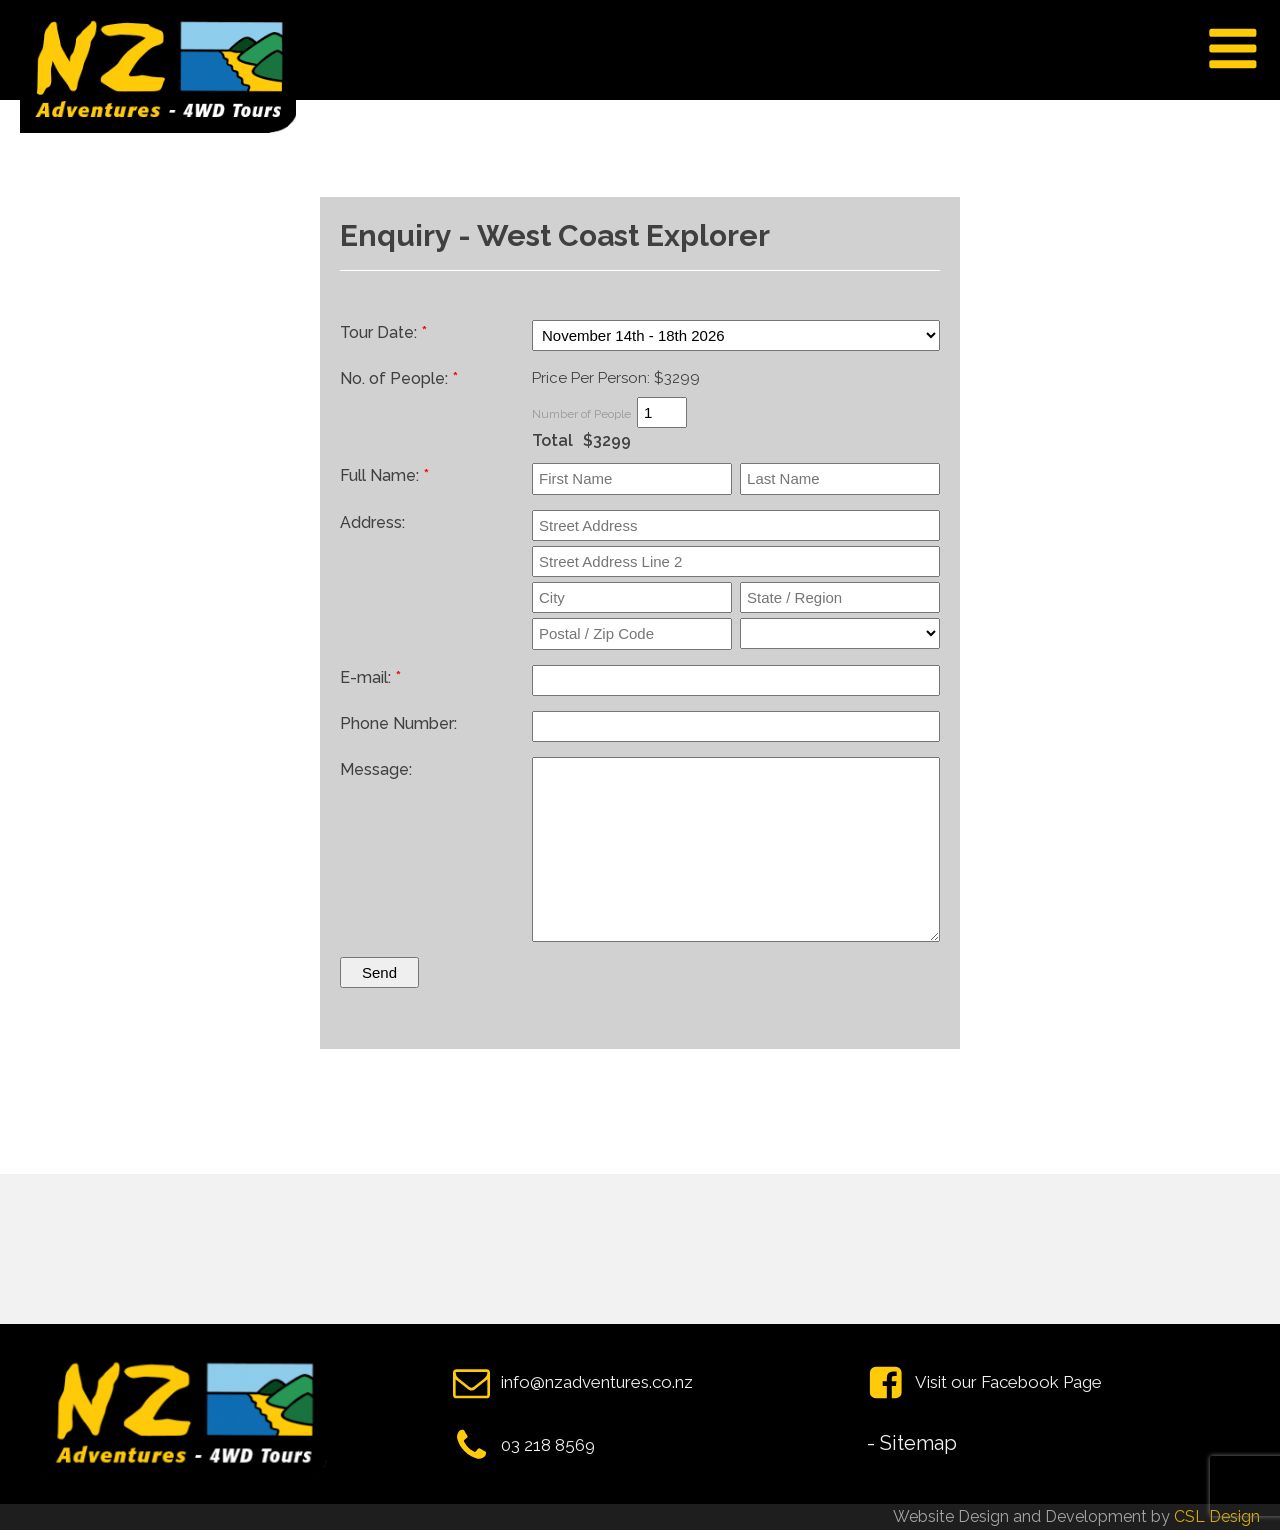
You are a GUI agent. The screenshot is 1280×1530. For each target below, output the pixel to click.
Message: (376, 769)
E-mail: (370, 677)
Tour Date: (383, 332)
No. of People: (399, 378)
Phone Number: (398, 723)
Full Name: (384, 475)
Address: (372, 522)
